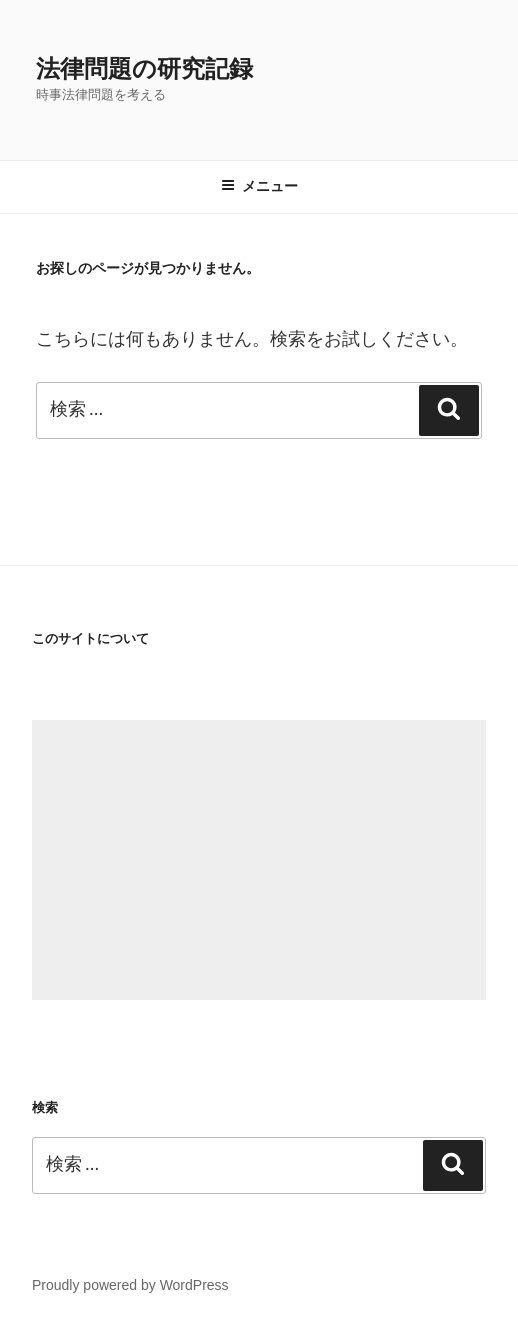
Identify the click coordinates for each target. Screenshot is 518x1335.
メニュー (259, 186)
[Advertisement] (259, 860)
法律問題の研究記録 (144, 68)
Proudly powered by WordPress (130, 1285)
